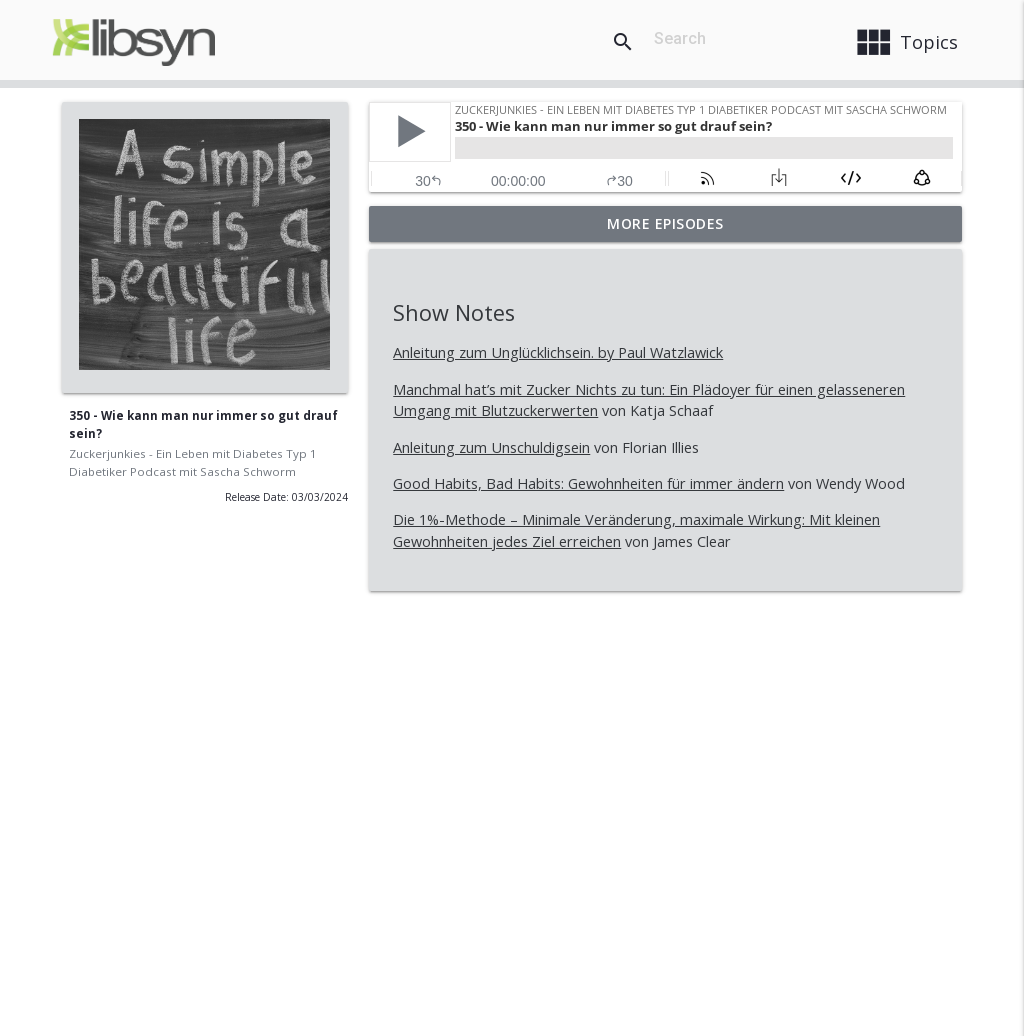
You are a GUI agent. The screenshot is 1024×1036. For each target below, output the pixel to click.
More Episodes (665, 223)
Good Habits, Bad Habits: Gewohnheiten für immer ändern (588, 483)
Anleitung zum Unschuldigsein (491, 447)
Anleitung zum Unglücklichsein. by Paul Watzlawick (558, 352)
